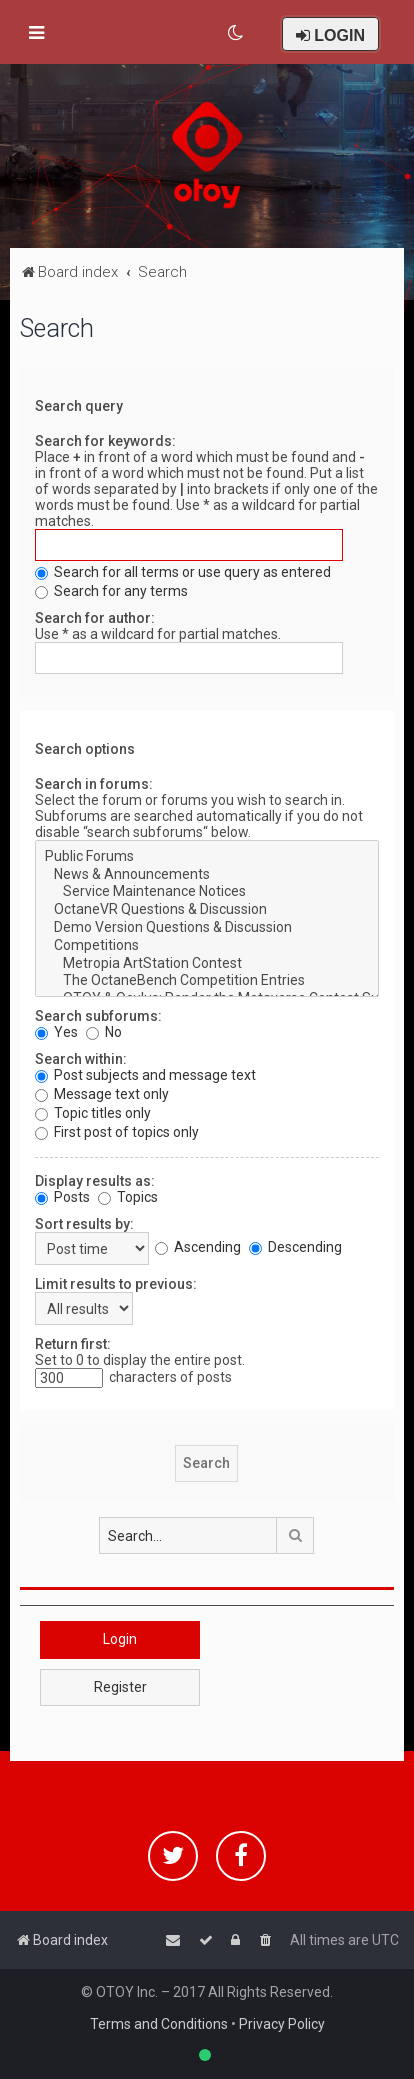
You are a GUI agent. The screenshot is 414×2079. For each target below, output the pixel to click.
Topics (128, 1197)
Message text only (102, 1094)
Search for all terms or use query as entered (183, 572)
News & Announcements (206, 875)
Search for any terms (111, 591)
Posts (62, 1197)
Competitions (206, 946)
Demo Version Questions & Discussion (206, 928)
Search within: (81, 1059)
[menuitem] (236, 33)
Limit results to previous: (116, 1284)
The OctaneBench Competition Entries (206, 981)
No (104, 1032)
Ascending (198, 1247)
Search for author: (95, 618)
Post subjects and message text (145, 1075)
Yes (56, 1032)
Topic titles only (93, 1113)
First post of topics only (117, 1132)
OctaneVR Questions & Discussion (206, 910)
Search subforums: (98, 1016)
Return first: (73, 1344)
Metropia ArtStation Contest (206, 964)
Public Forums (206, 857)
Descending (295, 1247)
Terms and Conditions (159, 2024)
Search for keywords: (105, 441)
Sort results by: (84, 1224)
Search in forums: (94, 784)
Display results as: (95, 1181)
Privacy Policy (282, 2024)
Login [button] (120, 1639)
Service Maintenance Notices (206, 892)
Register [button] (120, 1687)
